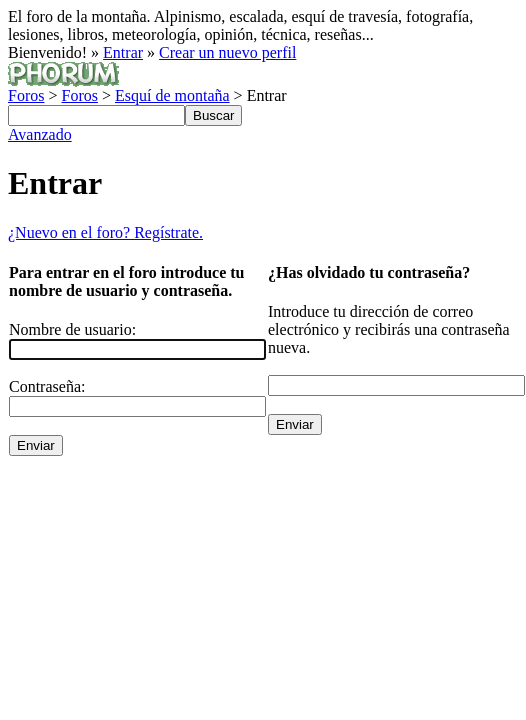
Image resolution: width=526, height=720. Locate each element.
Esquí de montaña (172, 95)
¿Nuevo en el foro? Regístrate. (105, 232)
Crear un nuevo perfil (227, 52)
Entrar (123, 52)
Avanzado (40, 134)
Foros (26, 95)
